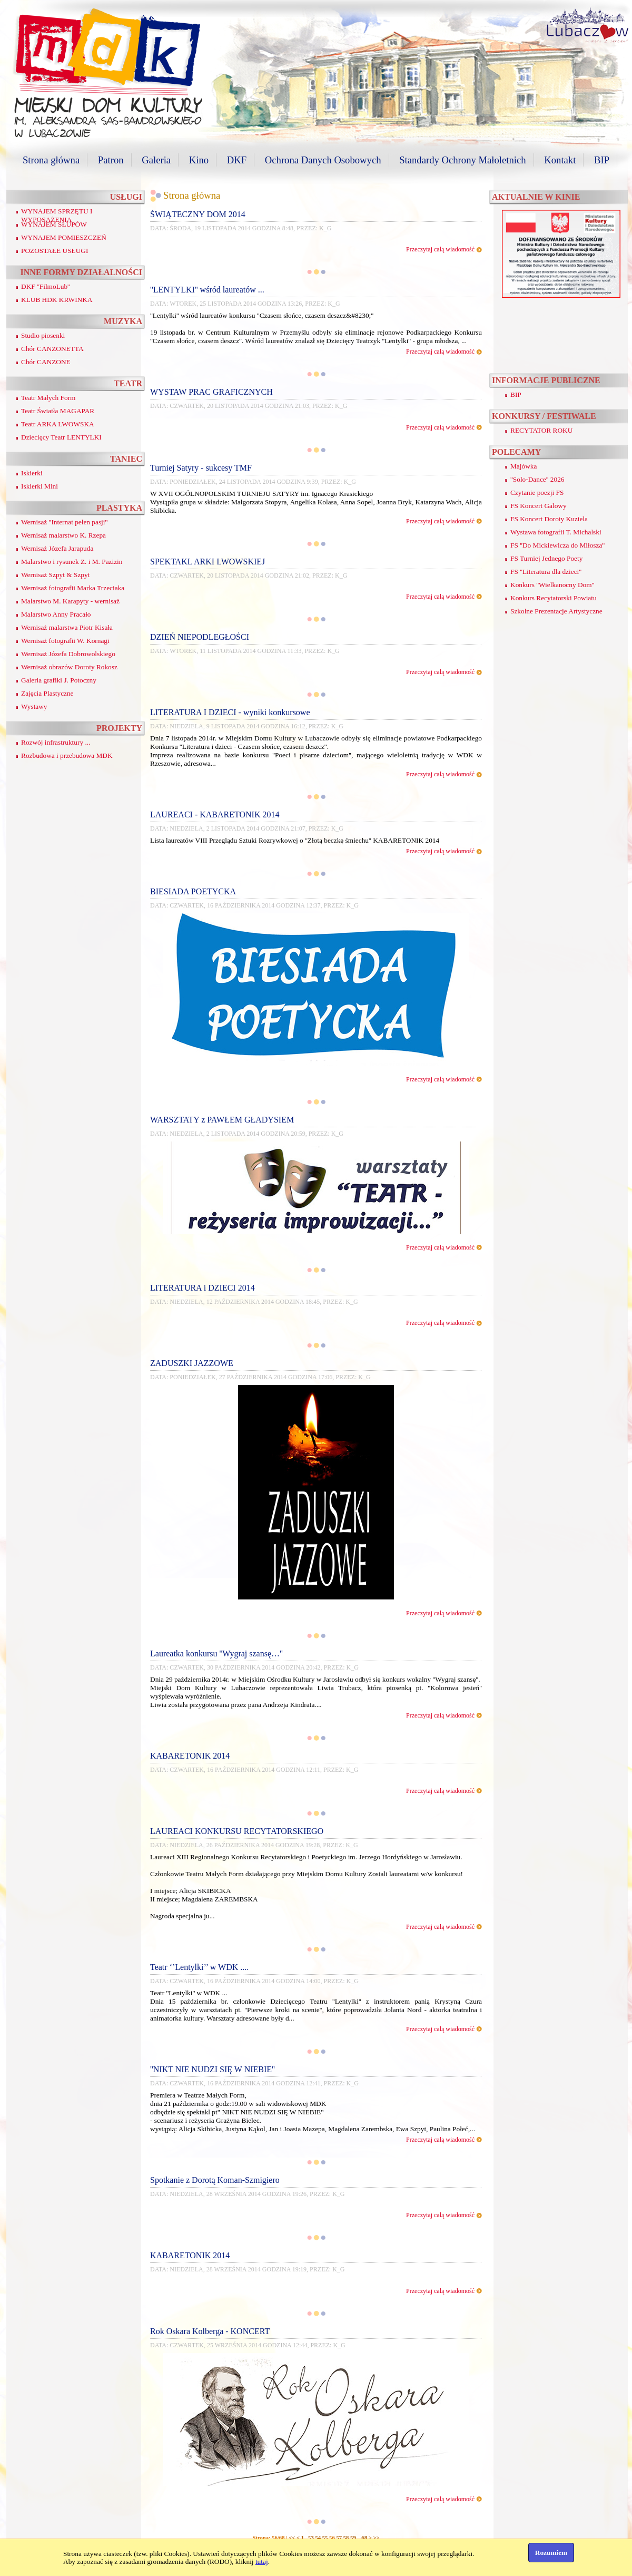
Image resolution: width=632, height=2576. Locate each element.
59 (353, 2538)
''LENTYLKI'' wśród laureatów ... (207, 289)
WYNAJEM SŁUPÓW (54, 224)
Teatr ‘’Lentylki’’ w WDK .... (199, 1967)
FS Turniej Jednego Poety (546, 558)
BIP (601, 159)
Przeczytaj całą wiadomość (440, 249)
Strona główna (51, 159)
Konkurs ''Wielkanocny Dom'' (552, 585)
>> (376, 2538)
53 (311, 2538)
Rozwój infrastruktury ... (55, 742)
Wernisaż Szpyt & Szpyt (55, 575)
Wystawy (34, 706)
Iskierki (32, 473)
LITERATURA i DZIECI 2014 (202, 1287)
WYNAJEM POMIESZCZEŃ (63, 237)
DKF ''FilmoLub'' (45, 286)
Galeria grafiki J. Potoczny (58, 680)
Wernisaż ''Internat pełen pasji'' (64, 522)
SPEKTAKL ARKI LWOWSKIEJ (207, 561)
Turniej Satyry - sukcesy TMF (201, 467)
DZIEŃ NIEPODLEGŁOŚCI (199, 636)
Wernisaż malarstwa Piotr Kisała (67, 627)
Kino (199, 159)
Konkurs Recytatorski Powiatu (553, 598)
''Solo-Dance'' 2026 (537, 479)
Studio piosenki (43, 335)
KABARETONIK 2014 (190, 1755)
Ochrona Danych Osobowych (323, 159)
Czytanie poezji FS (537, 492)
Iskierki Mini (39, 486)
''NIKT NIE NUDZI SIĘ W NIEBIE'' (212, 2069)
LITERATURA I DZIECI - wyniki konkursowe (230, 712)
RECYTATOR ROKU (541, 430)
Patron (111, 159)
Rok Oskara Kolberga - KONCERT (210, 2331)
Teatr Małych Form (48, 398)
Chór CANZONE (46, 362)
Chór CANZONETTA (52, 349)
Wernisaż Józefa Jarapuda (57, 548)
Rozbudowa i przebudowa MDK (67, 755)
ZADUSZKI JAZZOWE (191, 1363)
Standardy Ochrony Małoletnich (462, 159)
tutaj (261, 2561)
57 (339, 2538)
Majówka (523, 466)
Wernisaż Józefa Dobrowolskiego (68, 654)
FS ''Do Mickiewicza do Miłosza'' (557, 545)
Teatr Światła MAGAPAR (57, 411)
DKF (236, 159)
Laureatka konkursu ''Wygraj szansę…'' (216, 1653)
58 (346, 2538)
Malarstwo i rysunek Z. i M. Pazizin (71, 561)
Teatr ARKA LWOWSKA (57, 424)
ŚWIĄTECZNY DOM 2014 (197, 214)
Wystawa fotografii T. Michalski (555, 532)
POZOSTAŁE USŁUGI (54, 251)
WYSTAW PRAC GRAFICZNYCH (211, 391)
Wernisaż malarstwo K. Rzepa (63, 535)
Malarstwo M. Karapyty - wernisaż (70, 601)
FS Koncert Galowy (538, 506)
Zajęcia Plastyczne (47, 693)
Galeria (156, 159)
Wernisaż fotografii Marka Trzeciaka (72, 588)
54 (318, 2538)
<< (292, 2538)
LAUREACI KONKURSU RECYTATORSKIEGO (236, 1831)
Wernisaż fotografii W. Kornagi (65, 641)
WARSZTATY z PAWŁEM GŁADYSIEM (222, 1119)
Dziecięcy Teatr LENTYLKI (61, 437)
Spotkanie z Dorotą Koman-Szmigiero (215, 2179)
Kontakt (560, 159)
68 (364, 2538)
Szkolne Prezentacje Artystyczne (556, 611)
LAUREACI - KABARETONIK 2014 (214, 814)
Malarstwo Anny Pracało (56, 614)
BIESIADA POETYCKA (193, 891)
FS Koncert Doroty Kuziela (549, 519)
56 (332, 2538)
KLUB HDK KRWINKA (57, 300)
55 (325, 2538)
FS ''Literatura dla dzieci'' (545, 571)
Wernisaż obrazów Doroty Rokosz (69, 667)
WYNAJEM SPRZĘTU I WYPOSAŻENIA (57, 215)
